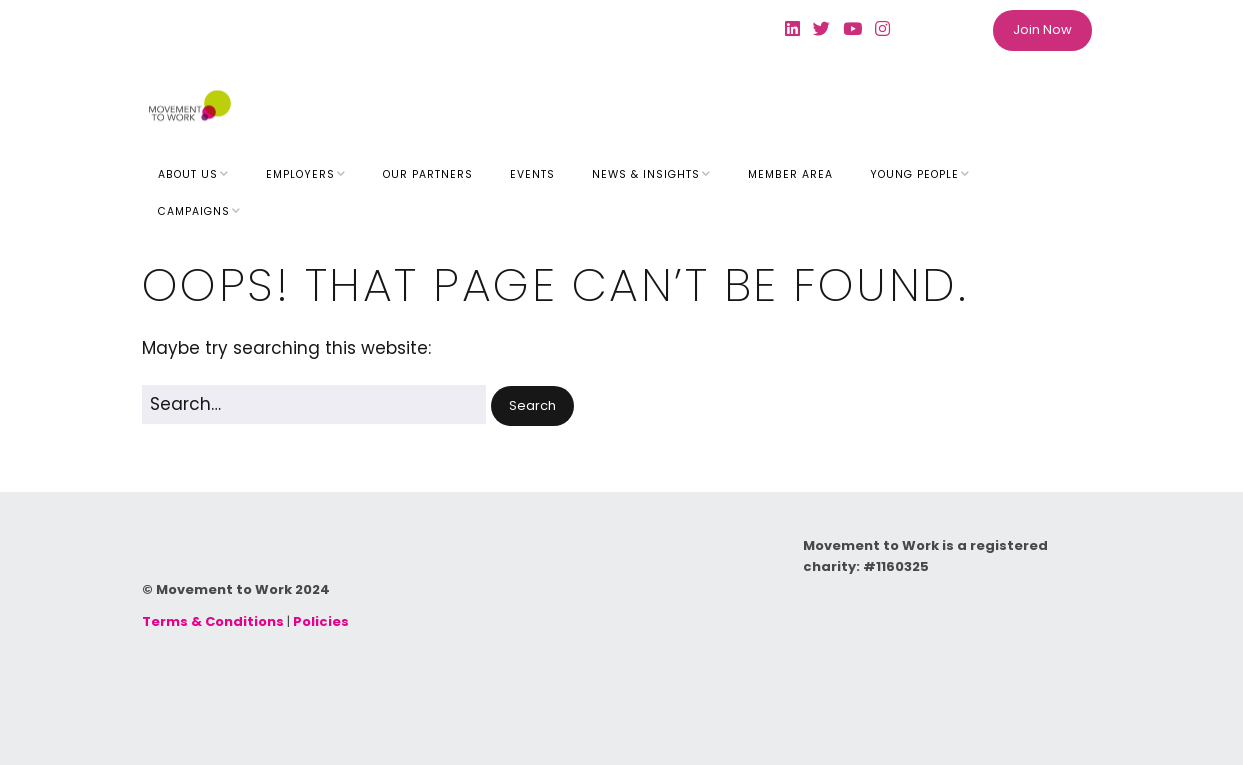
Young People (914, 174)
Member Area (790, 174)
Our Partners (428, 174)
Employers (300, 174)
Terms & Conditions (213, 621)
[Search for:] (314, 404)
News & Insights (646, 174)
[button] (532, 406)
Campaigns (194, 211)
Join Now (1042, 29)
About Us (188, 174)
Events (532, 174)
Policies (321, 621)
